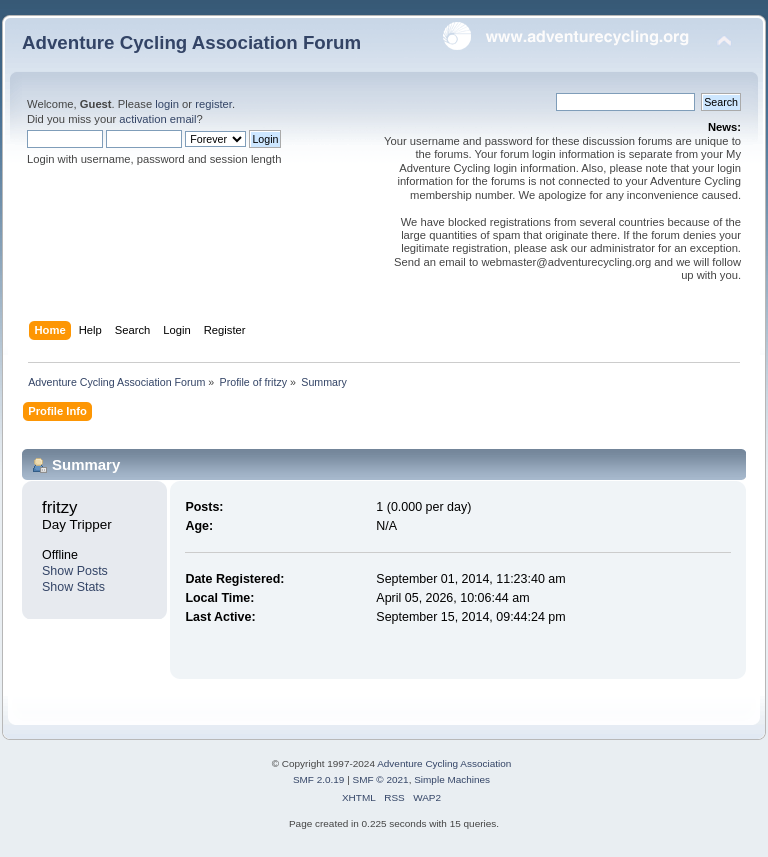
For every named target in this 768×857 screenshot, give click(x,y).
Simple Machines (452, 779)
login (167, 104)
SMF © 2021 (381, 779)
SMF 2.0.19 (319, 779)
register (213, 104)
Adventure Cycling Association (444, 763)
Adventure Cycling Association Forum (191, 42)
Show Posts (75, 571)
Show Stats (73, 587)
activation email (157, 119)
